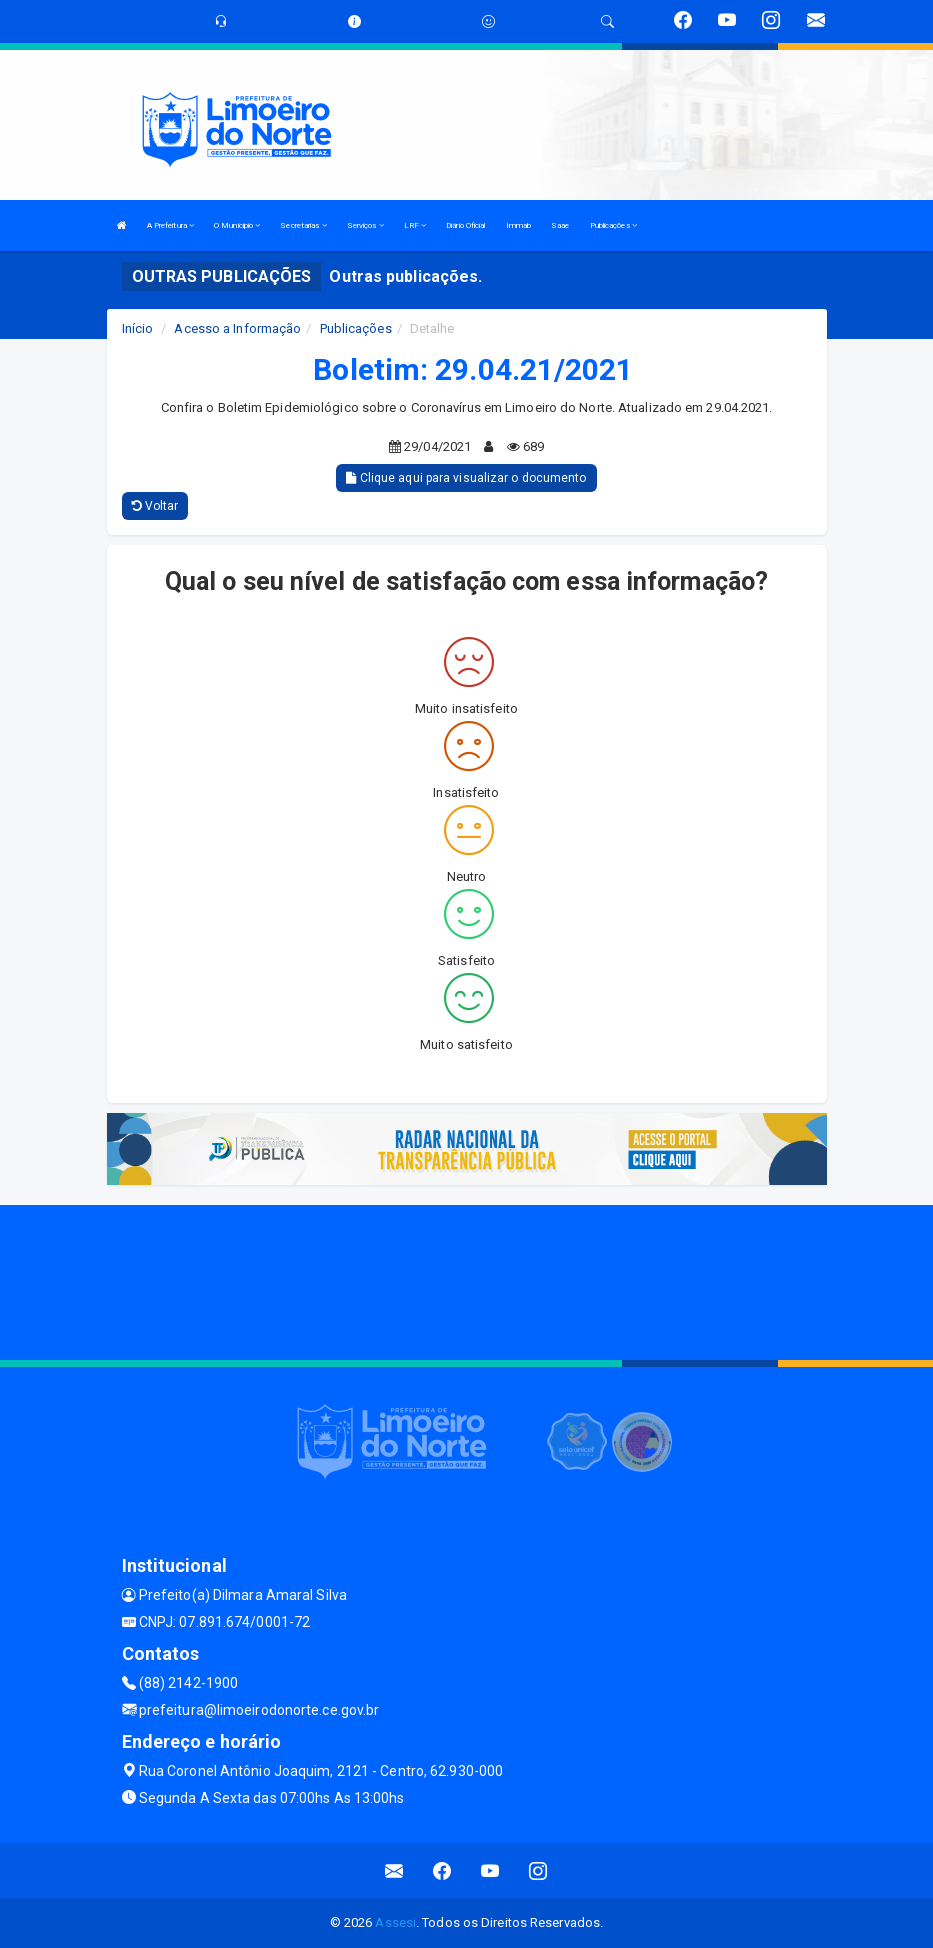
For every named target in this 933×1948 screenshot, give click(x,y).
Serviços (365, 225)
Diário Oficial (465, 225)
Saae (560, 225)
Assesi (395, 1922)
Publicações (613, 225)
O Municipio (237, 225)
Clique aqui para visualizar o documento (466, 478)
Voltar (155, 506)
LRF (415, 225)
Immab (519, 225)
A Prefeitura (170, 225)
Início (138, 328)
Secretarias (303, 225)
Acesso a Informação (237, 328)
